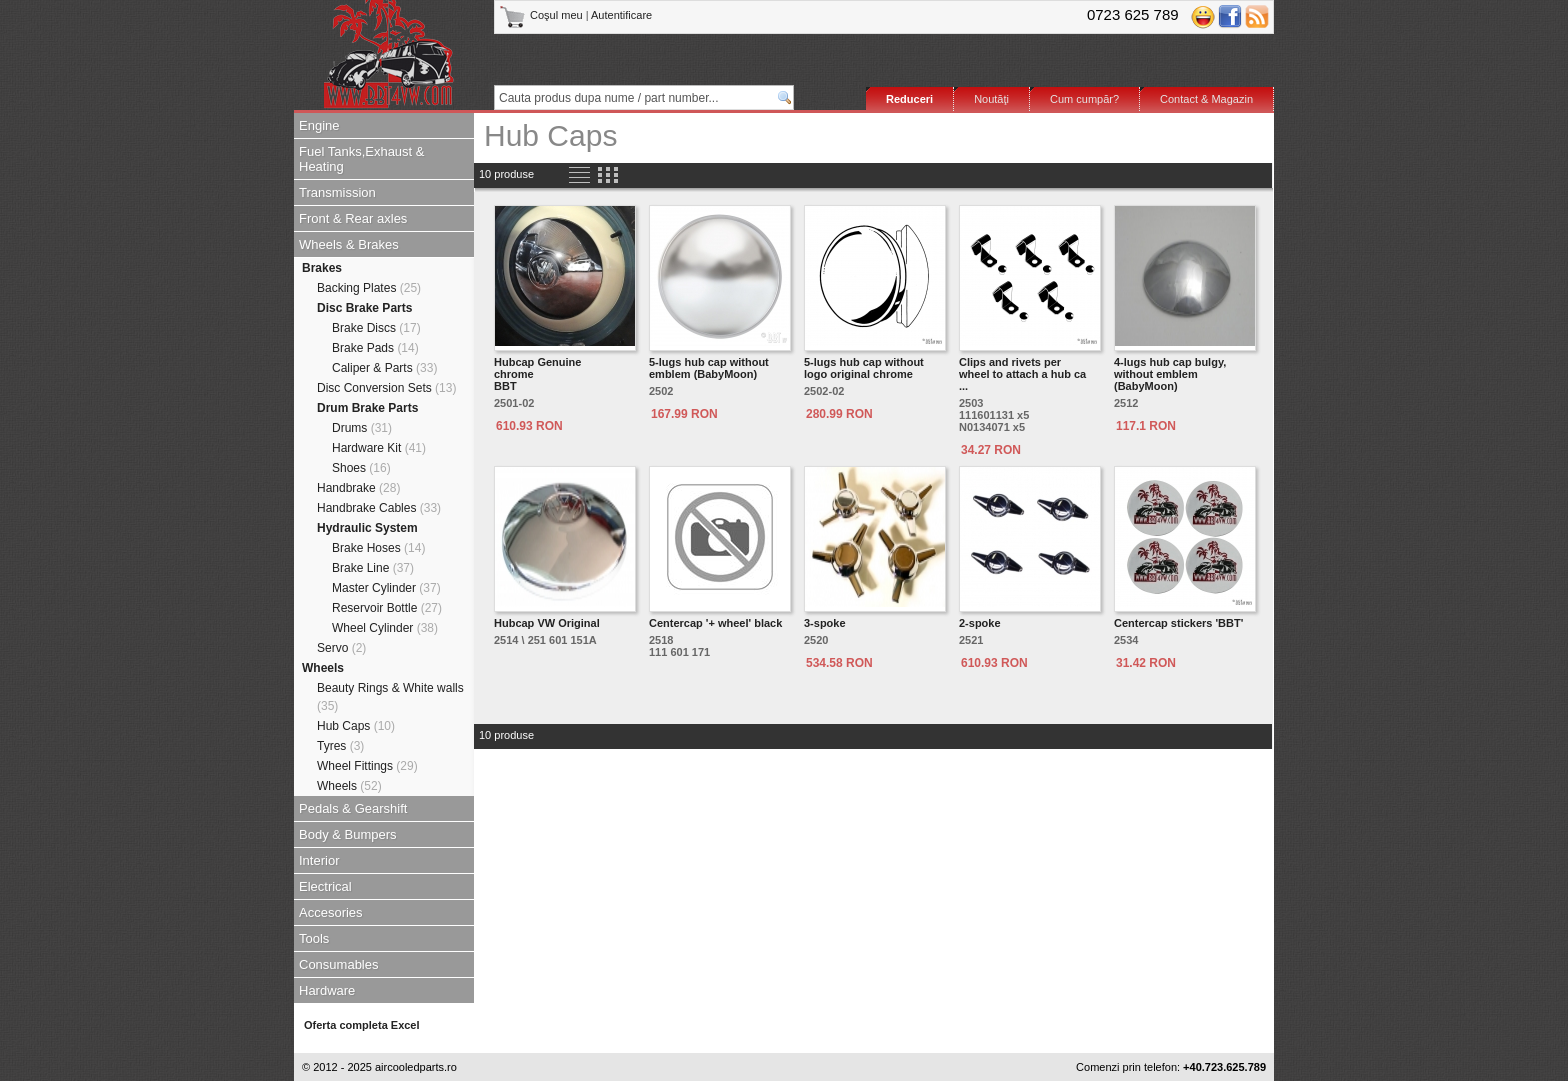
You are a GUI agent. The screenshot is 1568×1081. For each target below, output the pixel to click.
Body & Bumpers (348, 834)
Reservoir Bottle (387, 608)
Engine (319, 125)
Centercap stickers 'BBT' (1178, 623)
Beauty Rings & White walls (390, 697)
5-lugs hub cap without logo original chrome (864, 368)
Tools (314, 938)
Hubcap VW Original (547, 623)
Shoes (361, 468)
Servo (341, 648)
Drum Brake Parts (367, 408)
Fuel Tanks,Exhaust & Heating (362, 159)
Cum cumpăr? (1084, 99)
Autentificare (621, 15)
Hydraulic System (367, 528)
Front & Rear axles (353, 218)
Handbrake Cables (379, 508)
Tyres (340, 746)
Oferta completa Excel (362, 1025)
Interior (319, 860)
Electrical (325, 886)
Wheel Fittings (367, 766)
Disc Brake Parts (364, 308)
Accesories (331, 912)
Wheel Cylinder (385, 628)
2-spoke (980, 623)
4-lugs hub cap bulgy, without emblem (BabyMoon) (1170, 374)
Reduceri (909, 99)
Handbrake (358, 488)
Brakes (322, 268)
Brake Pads (375, 348)
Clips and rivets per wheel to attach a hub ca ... (1022, 374)
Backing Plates (369, 288)
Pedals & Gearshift (353, 808)
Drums (362, 428)
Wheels (323, 668)
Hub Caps (356, 726)
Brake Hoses (378, 548)
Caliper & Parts (384, 368)
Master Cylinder (386, 588)
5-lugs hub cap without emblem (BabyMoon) (709, 368)
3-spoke (825, 623)
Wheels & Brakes (349, 244)
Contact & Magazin (1206, 99)
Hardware (327, 990)
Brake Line (373, 568)
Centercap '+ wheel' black (715, 623)
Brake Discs (376, 328)
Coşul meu (542, 15)
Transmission (337, 192)
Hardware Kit (379, 448)
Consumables (339, 964)
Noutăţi (991, 99)
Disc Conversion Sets (386, 388)
